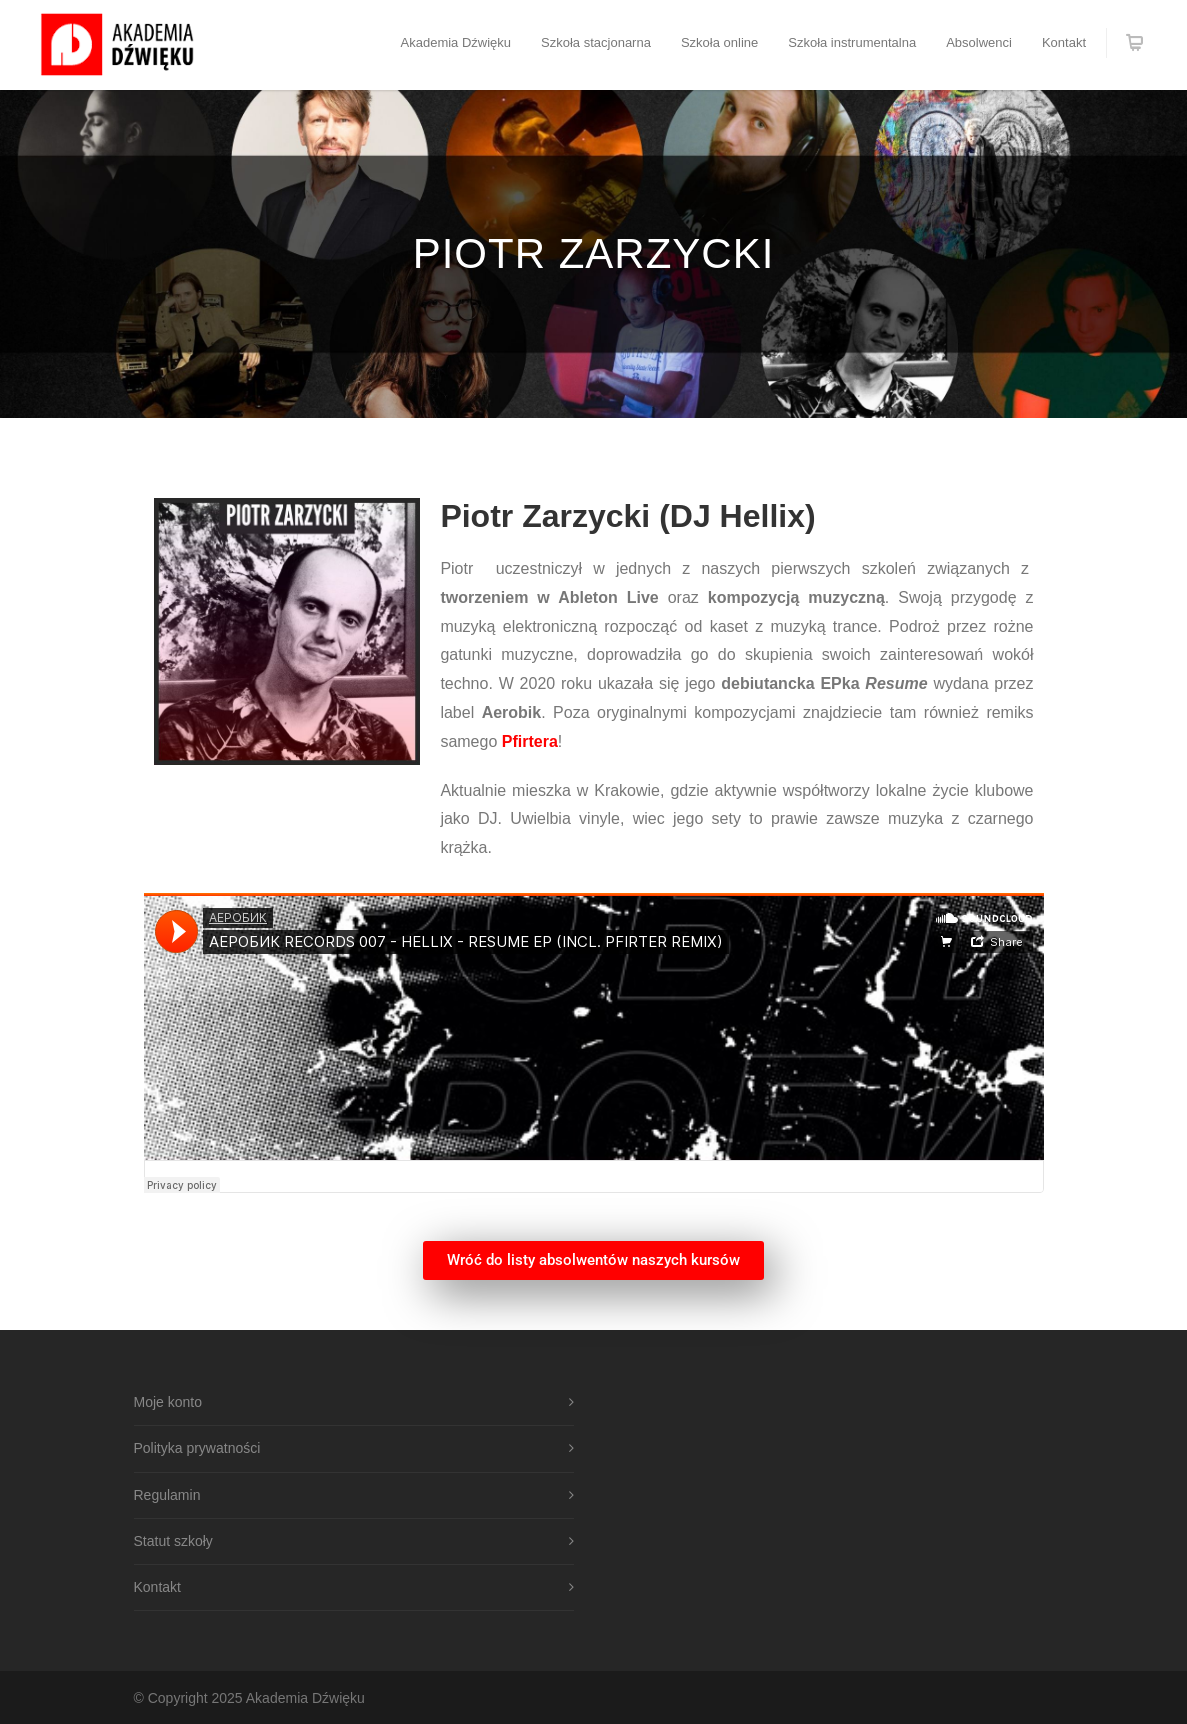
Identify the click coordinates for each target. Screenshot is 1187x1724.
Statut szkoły (173, 1541)
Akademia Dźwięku (456, 42)
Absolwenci (979, 42)
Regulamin (167, 1495)
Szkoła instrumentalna (852, 42)
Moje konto (168, 1402)
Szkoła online (719, 42)
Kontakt (1064, 42)
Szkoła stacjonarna (596, 42)
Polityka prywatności (197, 1448)
